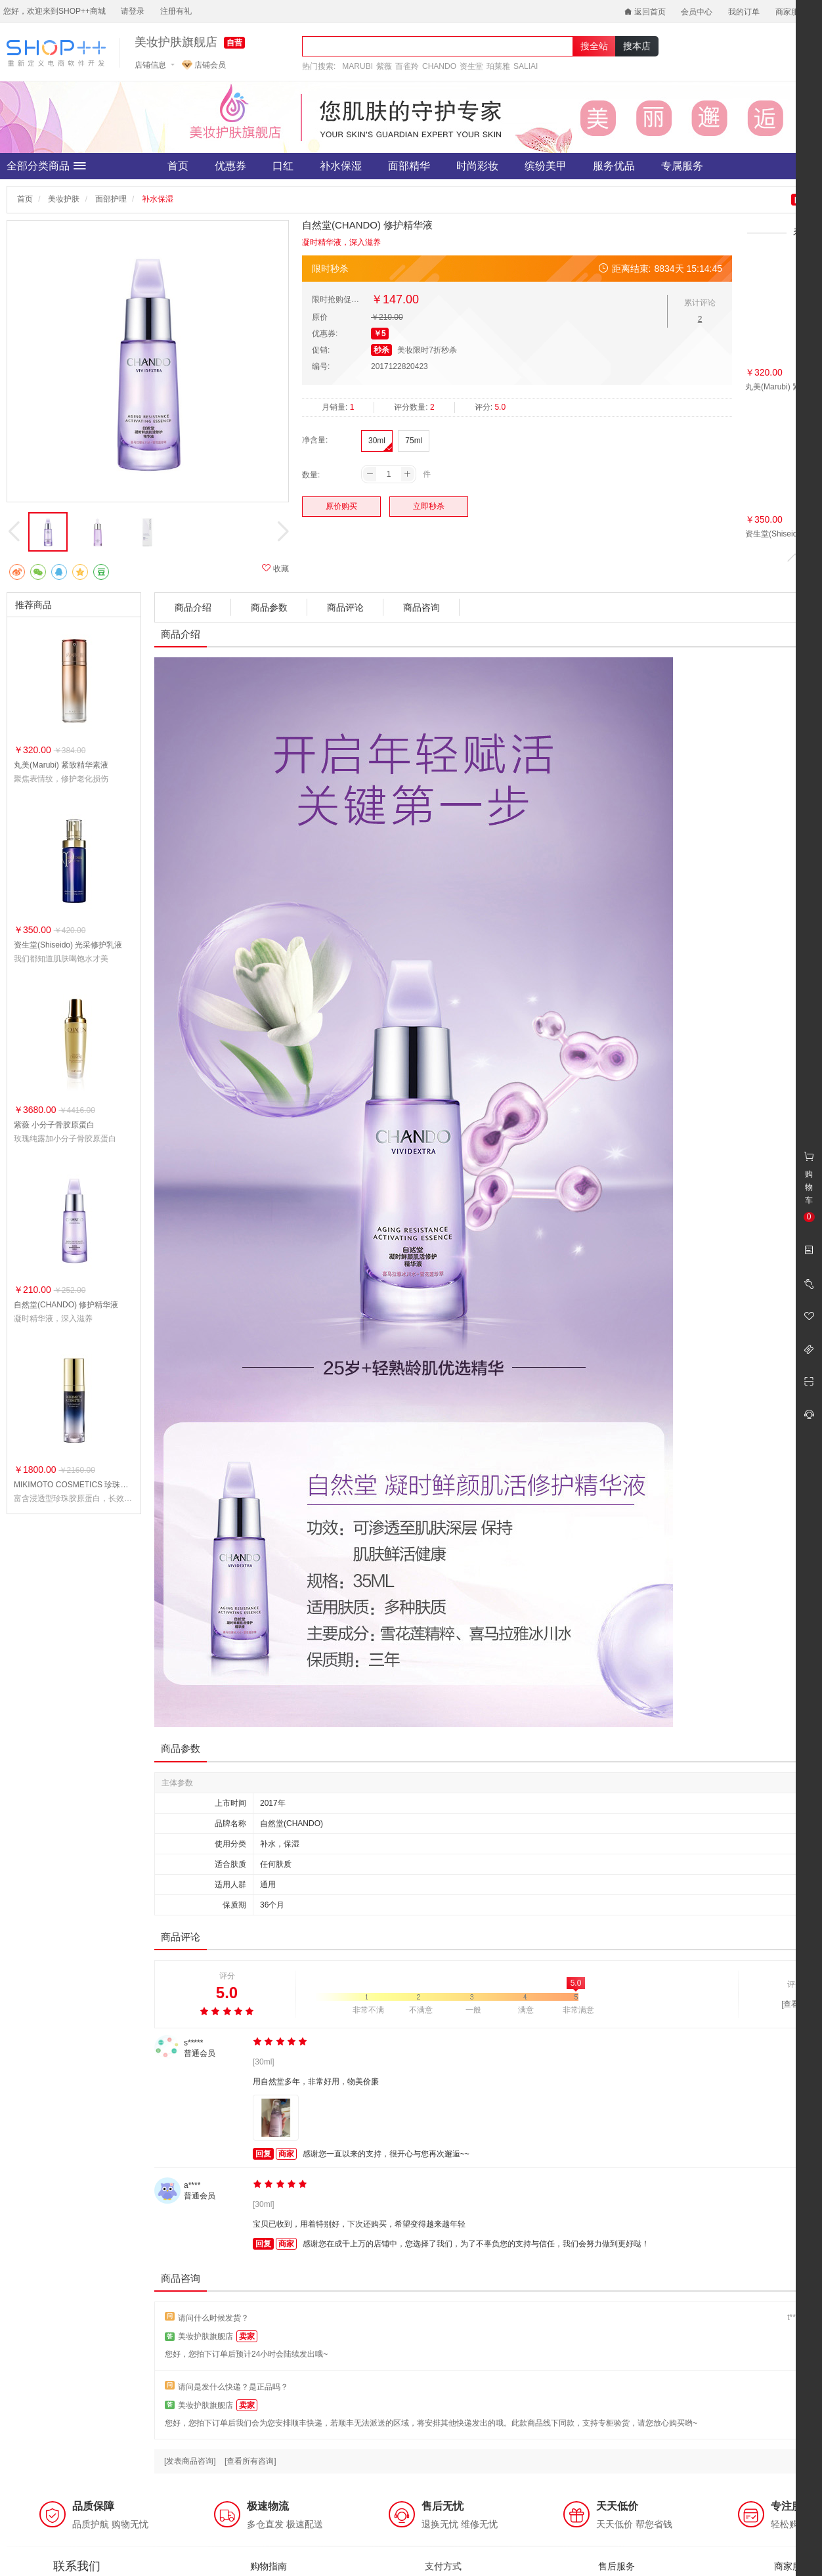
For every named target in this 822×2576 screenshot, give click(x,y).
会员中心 (696, 11)
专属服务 (682, 165)
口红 (282, 165)
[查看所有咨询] (250, 2461)
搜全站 (594, 46)
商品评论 (345, 607)
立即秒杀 (428, 506)
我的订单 (744, 11)
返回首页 (645, 11)
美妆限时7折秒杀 (427, 350)
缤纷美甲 (546, 165)
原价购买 (341, 506)
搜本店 (637, 46)
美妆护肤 (63, 199)
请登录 (132, 11)
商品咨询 (421, 607)
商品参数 (269, 607)
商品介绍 (193, 607)
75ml (413, 440)
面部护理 (111, 199)
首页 (177, 165)
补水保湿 (341, 165)
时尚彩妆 (477, 165)
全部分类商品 (46, 166)
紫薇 (384, 66)
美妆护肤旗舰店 (176, 42)
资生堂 (471, 66)
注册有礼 (176, 11)
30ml (376, 440)
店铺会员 (204, 65)
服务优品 (614, 165)
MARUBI (357, 66)
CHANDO (439, 66)
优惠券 (230, 165)
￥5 (380, 333)
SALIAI (525, 66)
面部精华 (409, 165)
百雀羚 (407, 66)
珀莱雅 (498, 66)
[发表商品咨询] (190, 2461)
